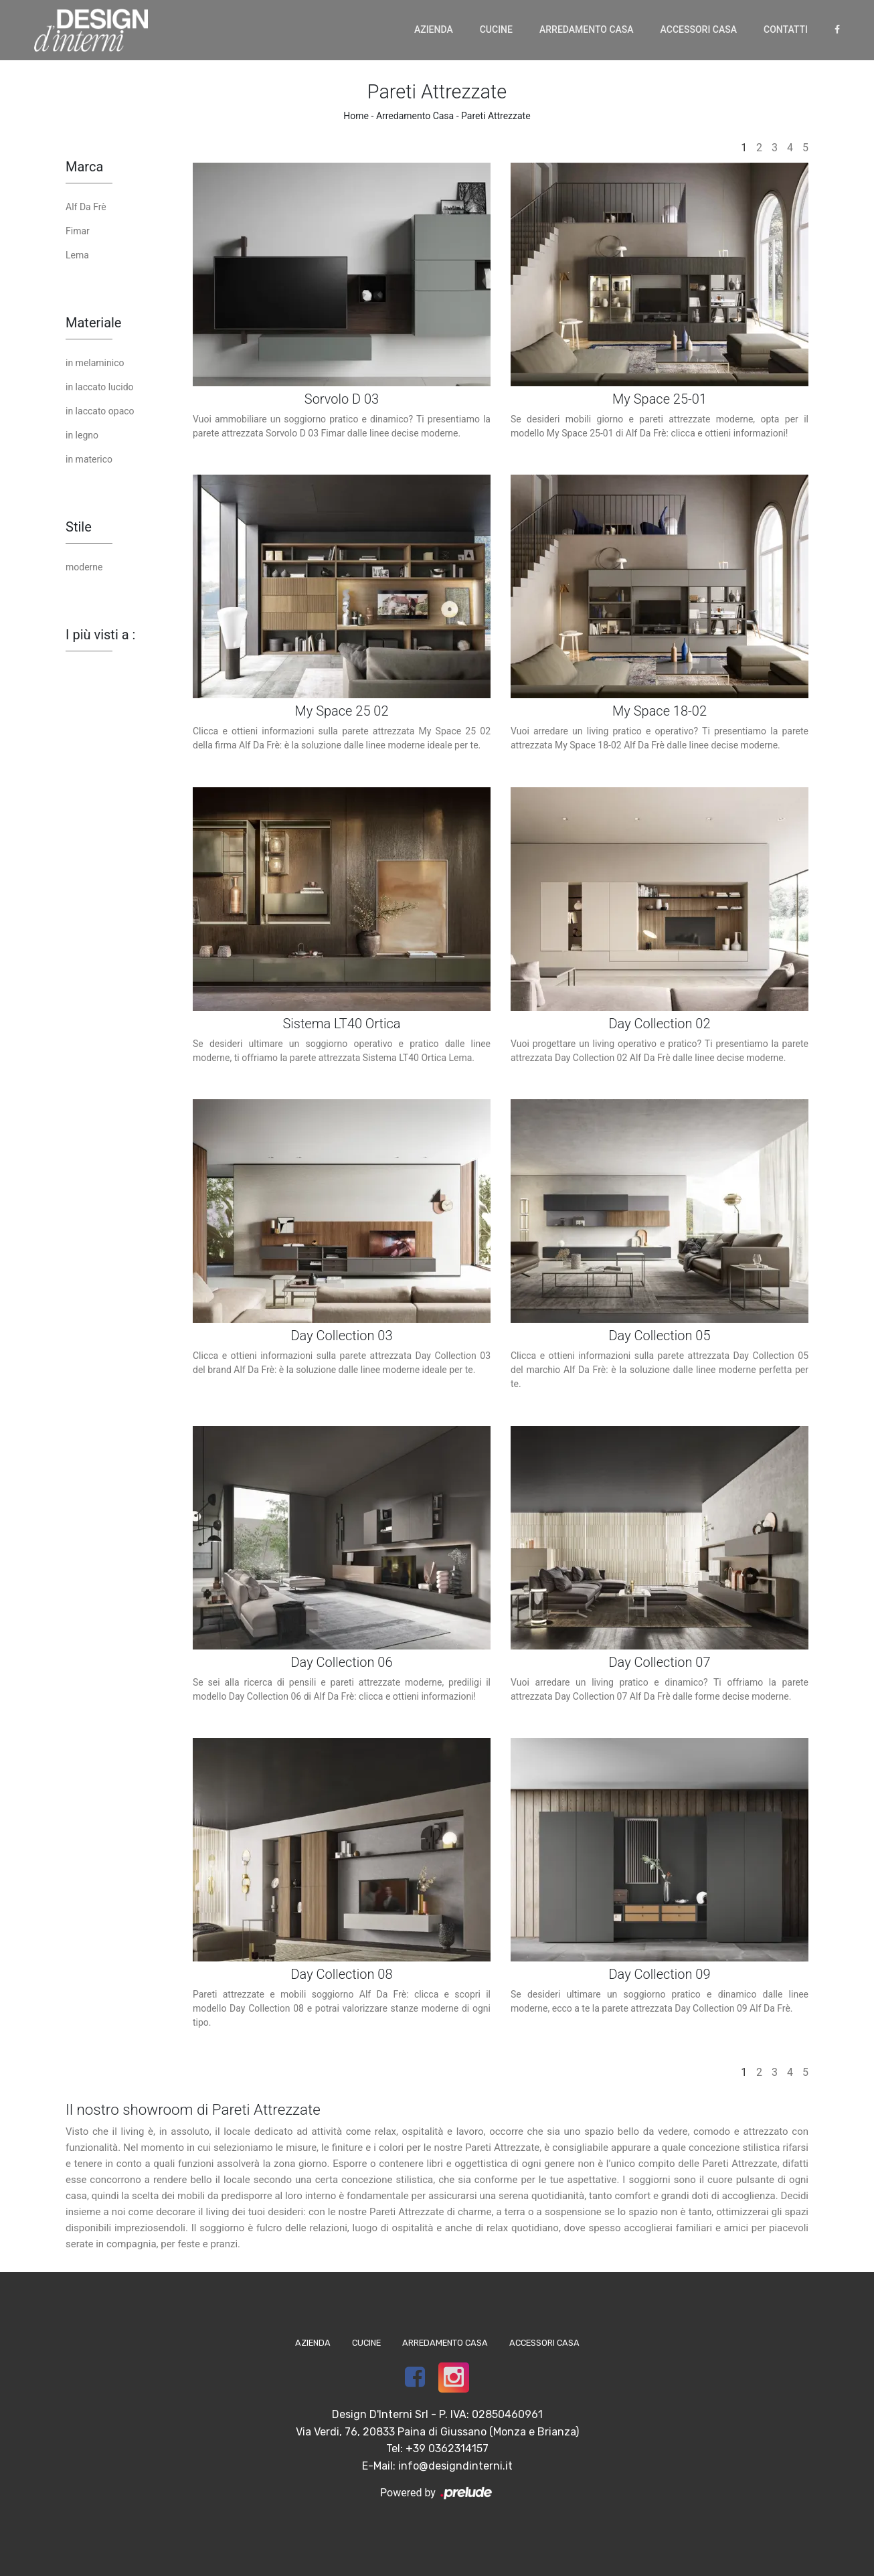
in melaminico (95, 362)
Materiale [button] (93, 323)
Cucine (496, 29)
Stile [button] (79, 527)
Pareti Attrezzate (496, 115)
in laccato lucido (100, 387)
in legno (82, 435)
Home (356, 115)
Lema (77, 255)
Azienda (433, 29)
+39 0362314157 (447, 2448)
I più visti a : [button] (100, 635)
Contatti (786, 29)
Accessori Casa (699, 29)
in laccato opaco (100, 411)
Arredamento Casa (586, 29)
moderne (84, 567)
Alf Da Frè (86, 207)
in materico (89, 459)
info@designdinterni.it (455, 2466)
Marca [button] (84, 167)
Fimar (78, 231)
